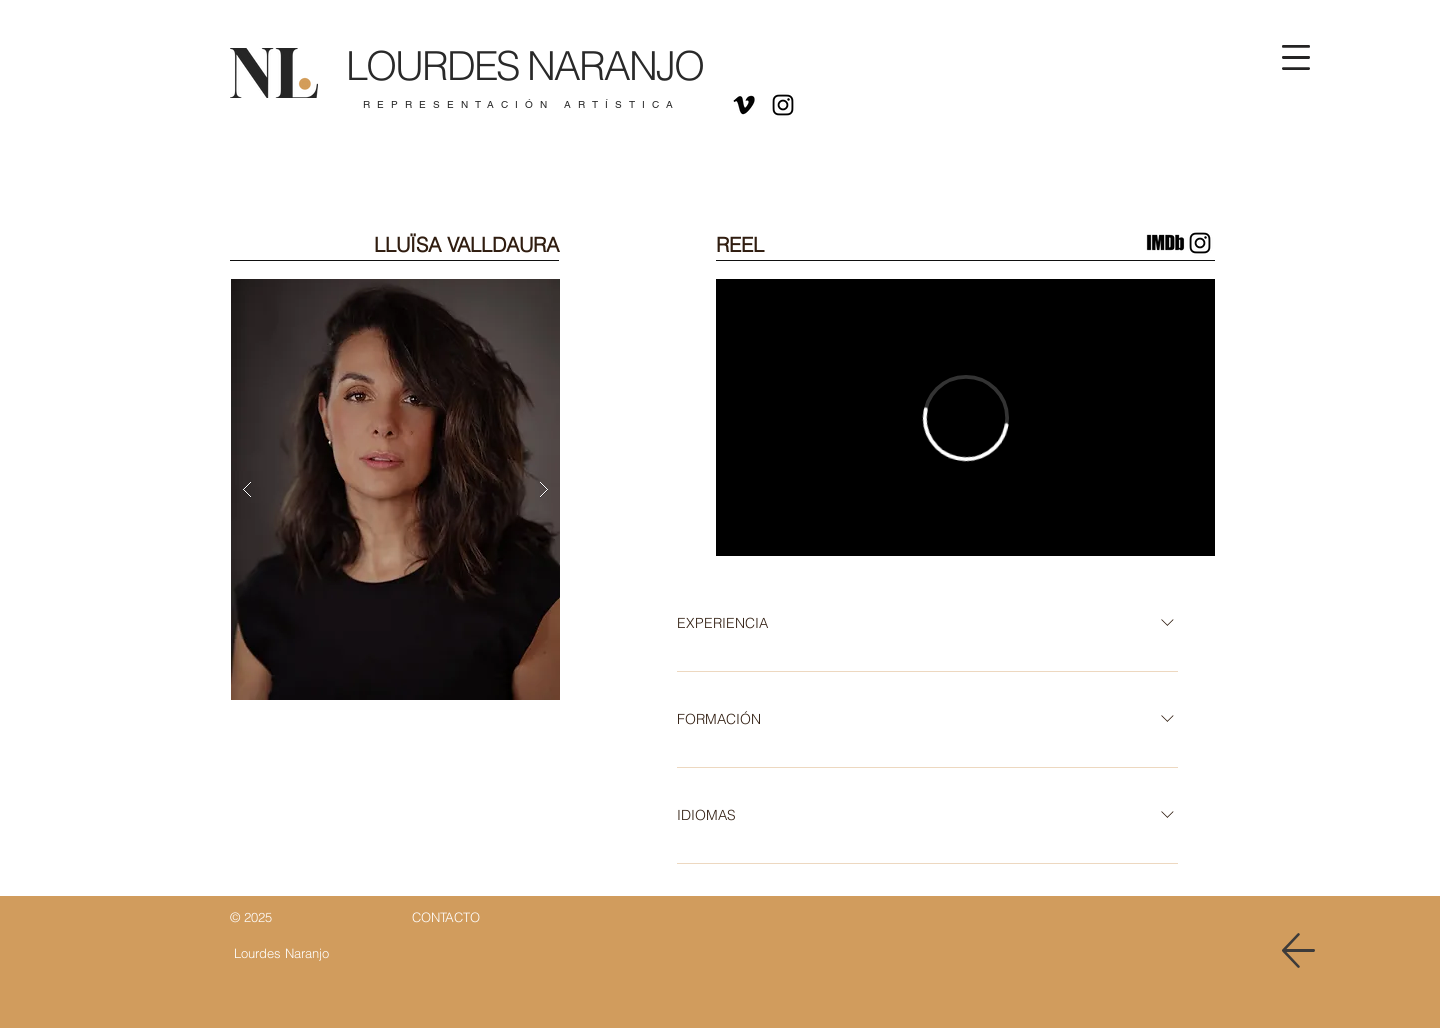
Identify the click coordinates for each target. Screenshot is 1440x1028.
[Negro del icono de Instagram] (783, 105)
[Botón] (511, 77)
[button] (1296, 57)
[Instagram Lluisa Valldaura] (1200, 243)
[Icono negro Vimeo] (744, 105)
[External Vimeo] (965, 417)
